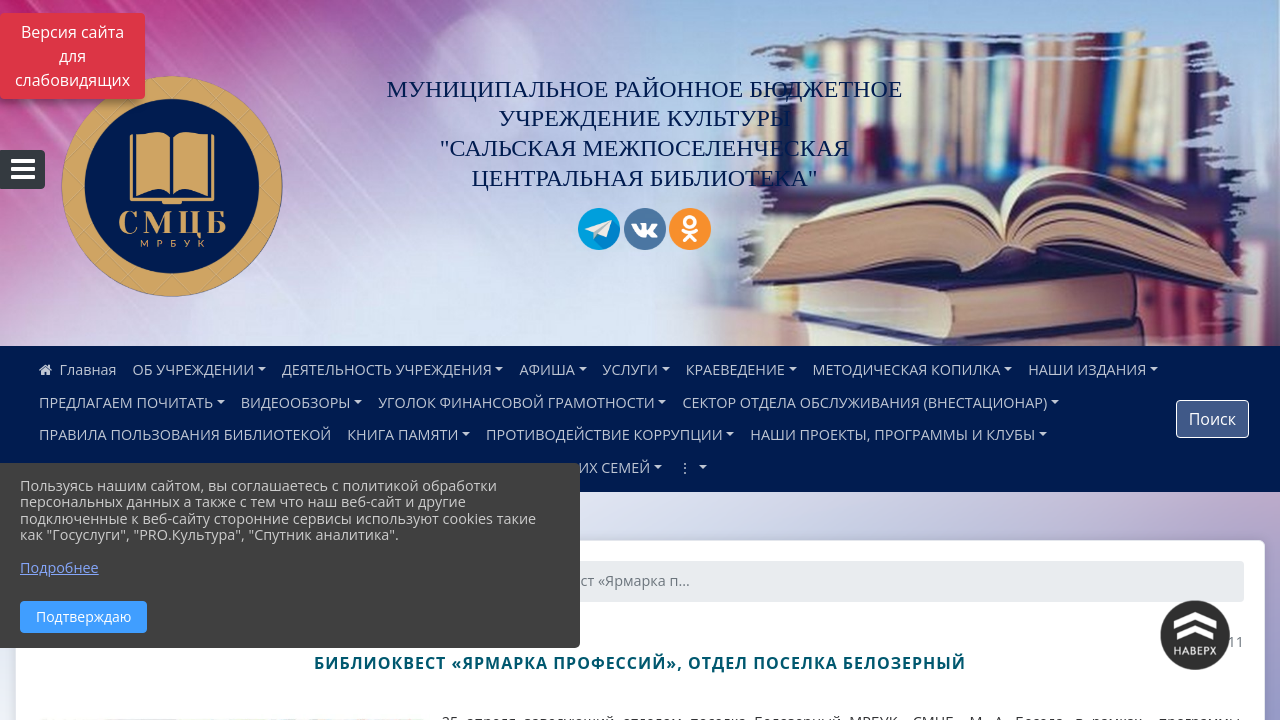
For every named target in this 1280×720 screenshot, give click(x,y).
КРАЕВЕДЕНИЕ (735, 369)
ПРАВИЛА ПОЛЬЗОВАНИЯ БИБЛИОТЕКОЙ (185, 434)
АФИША (546, 369)
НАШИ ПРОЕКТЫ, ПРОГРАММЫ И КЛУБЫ (892, 434)
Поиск (1212, 419)
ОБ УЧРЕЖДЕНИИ (194, 369)
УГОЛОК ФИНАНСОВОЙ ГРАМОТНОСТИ (516, 402)
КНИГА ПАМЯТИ (402, 434)
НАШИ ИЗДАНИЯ (1087, 369)
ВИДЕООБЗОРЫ (296, 402)
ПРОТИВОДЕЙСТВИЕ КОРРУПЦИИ (604, 434)
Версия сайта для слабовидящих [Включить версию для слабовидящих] (72, 56)
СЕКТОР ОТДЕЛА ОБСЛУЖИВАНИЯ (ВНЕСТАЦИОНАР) (864, 402)
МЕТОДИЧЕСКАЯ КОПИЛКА (907, 369)
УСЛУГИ (630, 369)
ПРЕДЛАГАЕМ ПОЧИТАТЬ (126, 402)
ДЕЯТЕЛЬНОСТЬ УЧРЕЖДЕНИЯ (387, 369)
